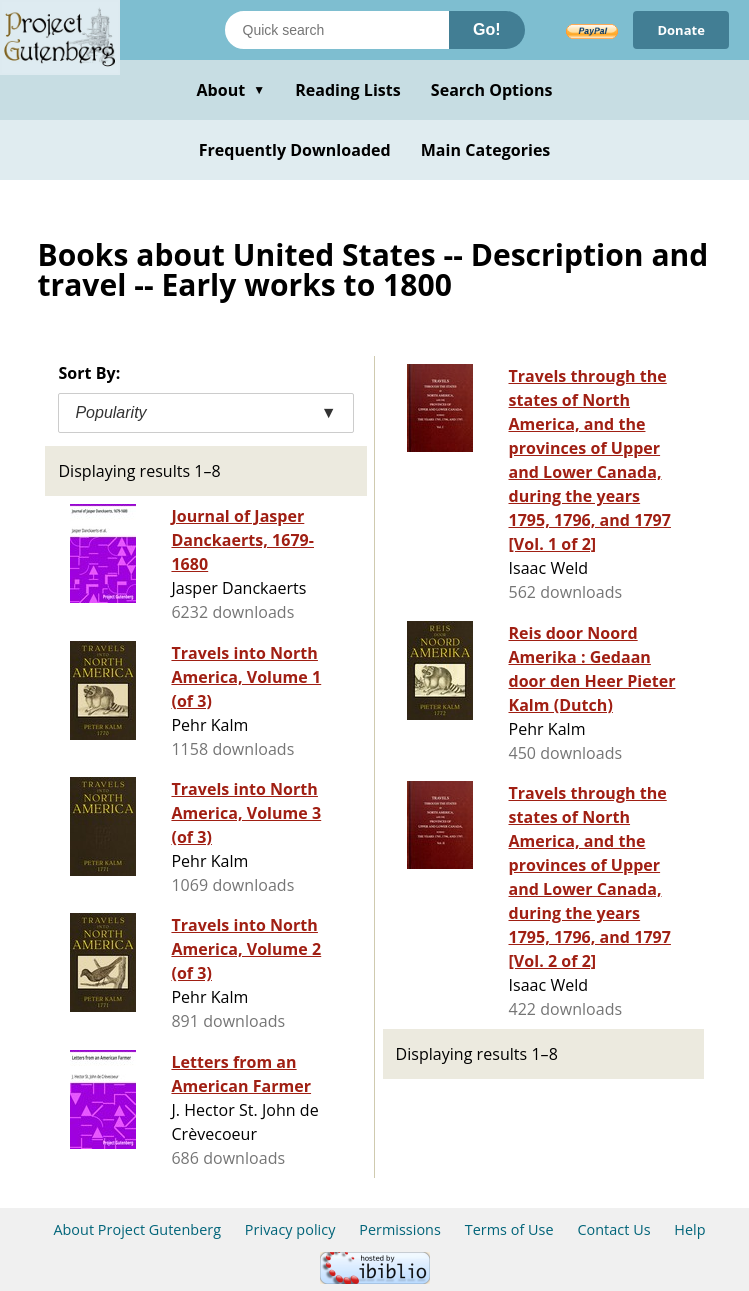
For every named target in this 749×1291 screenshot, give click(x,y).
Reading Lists (348, 90)
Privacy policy (290, 1229)
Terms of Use (509, 1229)
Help (689, 1229)
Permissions (400, 1229)
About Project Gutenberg (137, 1229)
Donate (681, 30)
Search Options (492, 90)
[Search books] (337, 30)
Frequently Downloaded (295, 150)
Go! (487, 29)
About (230, 90)
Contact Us (613, 1229)
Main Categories (486, 150)
